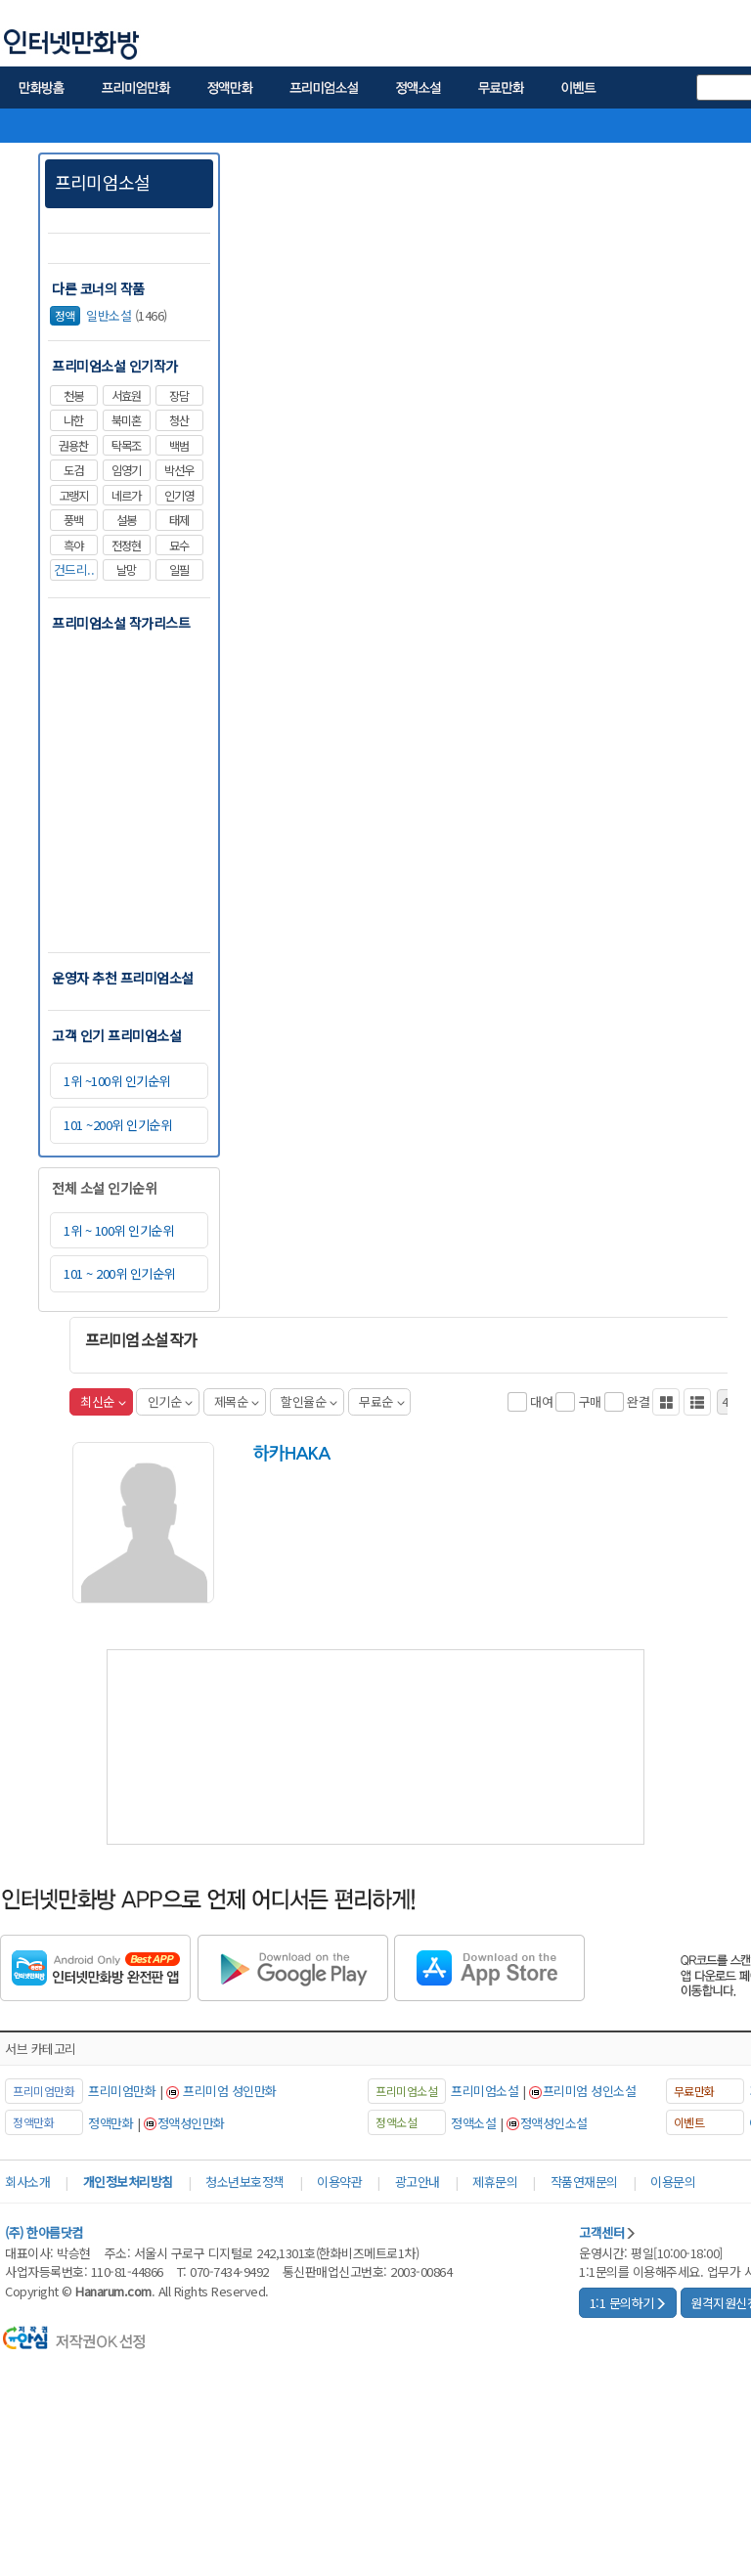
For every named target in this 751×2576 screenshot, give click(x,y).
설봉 (126, 520)
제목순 (236, 1401)
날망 (126, 570)
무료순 (381, 1401)
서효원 (126, 396)
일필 (179, 570)
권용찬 (73, 446)
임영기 (126, 470)
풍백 (73, 520)
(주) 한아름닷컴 (44, 2232)
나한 (73, 420)
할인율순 (309, 1401)
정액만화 (110, 2123)
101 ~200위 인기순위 (117, 1124)
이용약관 (339, 2181)
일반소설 (90, 315)
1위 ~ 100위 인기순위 (118, 1230)
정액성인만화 (191, 2123)
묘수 (179, 545)
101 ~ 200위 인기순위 (119, 1273)
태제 (179, 520)
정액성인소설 (554, 2123)
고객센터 (608, 2232)
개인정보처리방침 (128, 2181)
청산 (179, 420)
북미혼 (126, 420)
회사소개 (27, 2181)
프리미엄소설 (102, 182)
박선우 (179, 470)
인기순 (170, 1401)
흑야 (73, 545)
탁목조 (126, 446)
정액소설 (473, 2123)
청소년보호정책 (245, 2181)
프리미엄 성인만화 (230, 2090)
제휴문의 (494, 2181)
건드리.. (74, 569)
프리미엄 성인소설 (590, 2090)
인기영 (179, 495)
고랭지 (73, 495)
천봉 (73, 396)
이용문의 (672, 2181)
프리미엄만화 (121, 2090)
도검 (73, 470)
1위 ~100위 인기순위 (117, 1080)
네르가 (126, 495)
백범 (179, 446)
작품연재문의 (584, 2181)
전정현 (126, 545)
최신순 (102, 1401)
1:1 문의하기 (628, 2302)
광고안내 (417, 2181)
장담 (179, 396)
